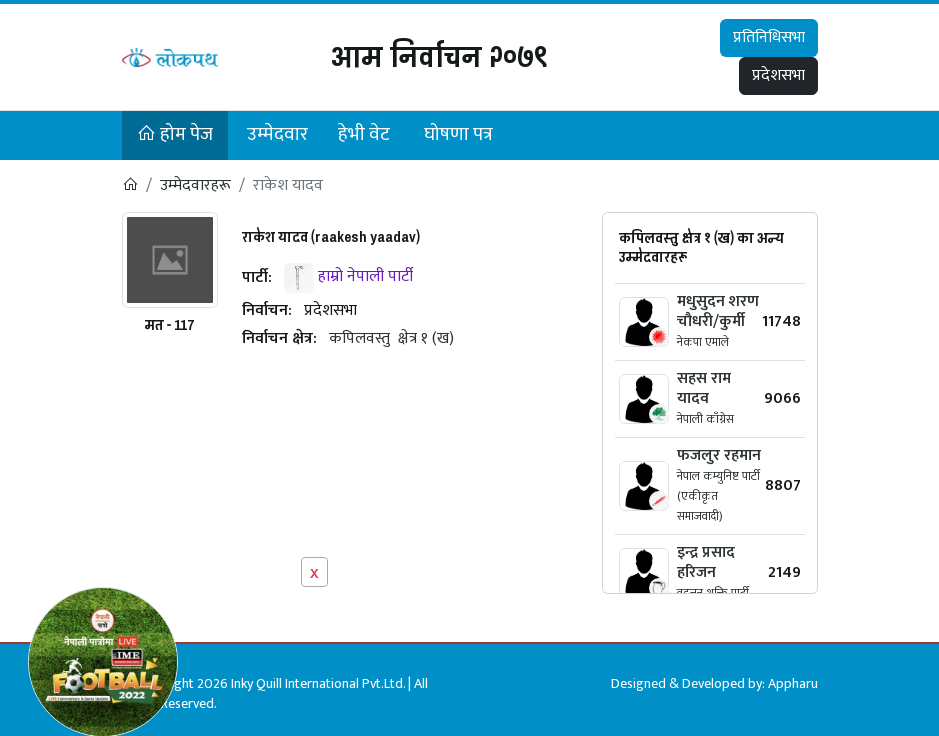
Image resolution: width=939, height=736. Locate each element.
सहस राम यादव (704, 388)
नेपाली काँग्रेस (705, 419)
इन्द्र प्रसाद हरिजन (706, 562)
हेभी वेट (364, 134)
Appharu (793, 683)
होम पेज (175, 134)
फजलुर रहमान (719, 455)
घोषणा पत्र (458, 134)
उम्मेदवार (277, 134)
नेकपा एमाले (703, 342)
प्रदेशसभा (778, 75)
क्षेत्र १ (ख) (426, 338)
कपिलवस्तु (359, 338)
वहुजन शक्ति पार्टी (713, 593)
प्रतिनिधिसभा (769, 37)
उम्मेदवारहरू (195, 185)
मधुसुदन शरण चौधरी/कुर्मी (718, 311)
